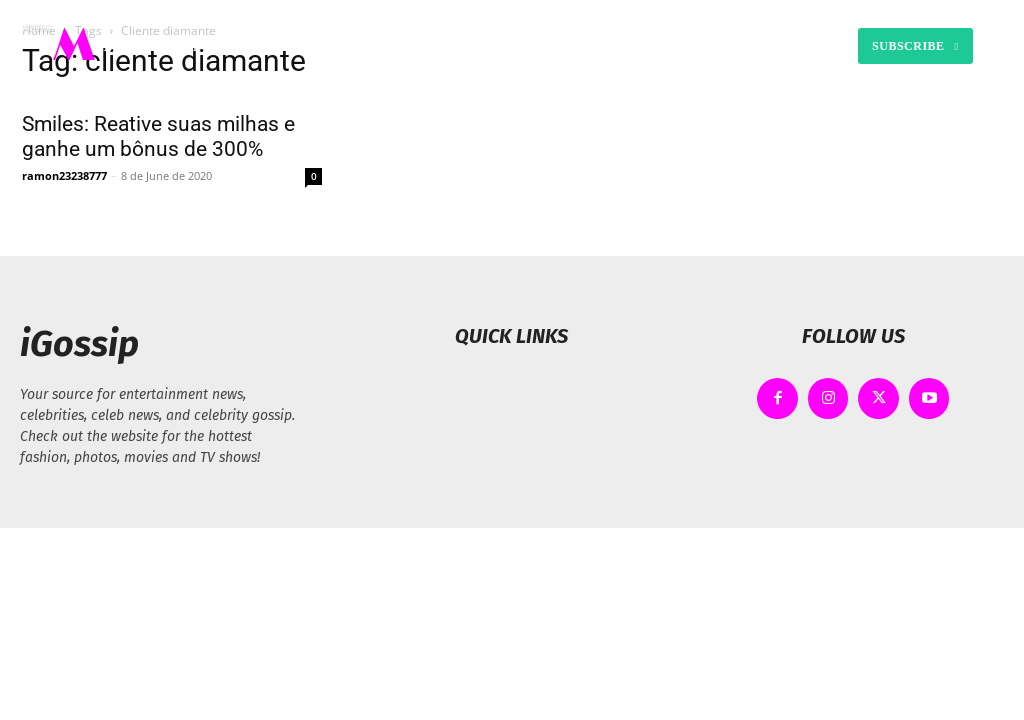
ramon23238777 (64, 175)
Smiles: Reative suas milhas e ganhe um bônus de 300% (158, 136)
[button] (694, 46)
